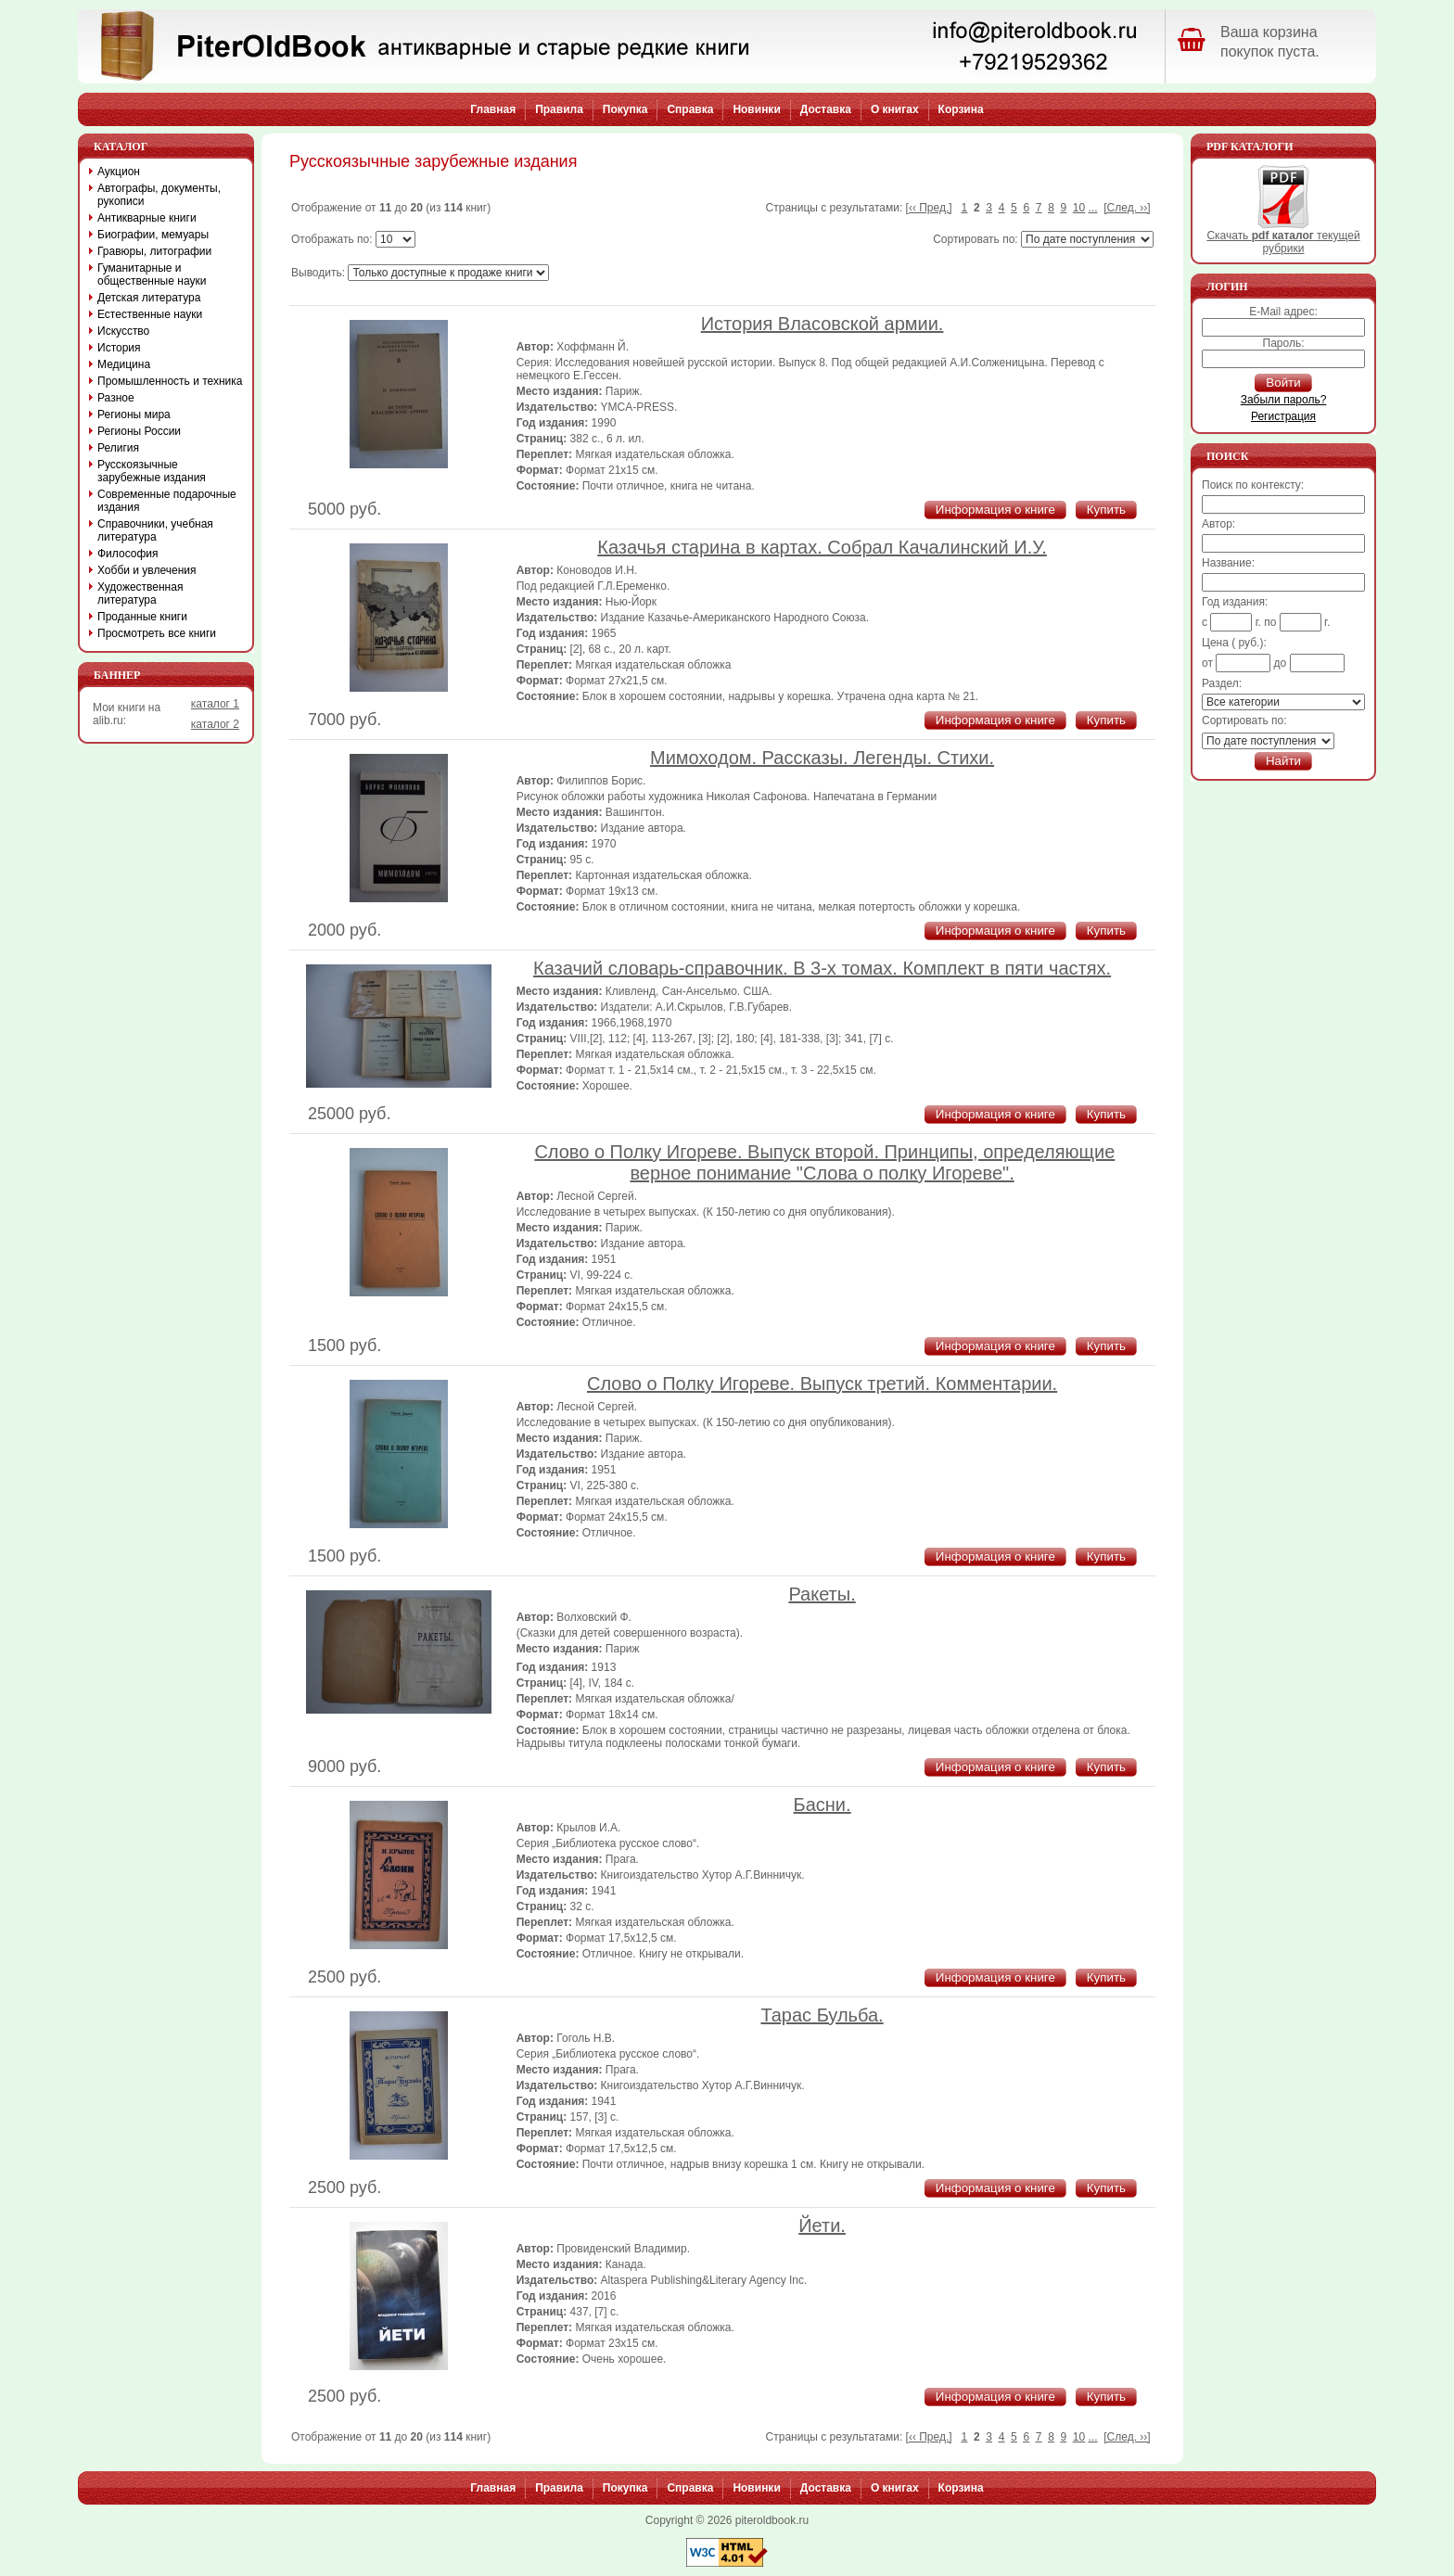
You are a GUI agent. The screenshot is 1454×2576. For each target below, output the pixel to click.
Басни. (822, 1804)
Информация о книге (995, 509)
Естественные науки (149, 314)
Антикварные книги (147, 217)
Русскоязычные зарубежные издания (151, 471)
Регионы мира (134, 414)
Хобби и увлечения (147, 570)
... (1093, 207)
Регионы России (139, 431)
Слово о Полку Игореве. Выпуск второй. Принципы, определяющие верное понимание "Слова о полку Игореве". (824, 1162)
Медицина (123, 364)
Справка (690, 109)
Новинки (756, 109)
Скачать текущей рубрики (1282, 237)
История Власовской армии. (822, 323)
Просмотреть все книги (156, 633)
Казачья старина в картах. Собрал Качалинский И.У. (822, 547)
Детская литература (148, 297)
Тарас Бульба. (821, 2015)
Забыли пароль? (1284, 399)
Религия (118, 447)
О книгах (895, 109)
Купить (1106, 509)
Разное (115, 397)
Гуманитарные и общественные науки (151, 274)
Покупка (625, 109)
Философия (128, 553)
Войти (1283, 382)
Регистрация (1283, 416)
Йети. (822, 2225)
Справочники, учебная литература (155, 530)
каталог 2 (215, 724)
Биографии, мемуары (153, 234)
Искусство (123, 331)
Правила (559, 109)
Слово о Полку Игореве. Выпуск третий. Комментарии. (822, 1383)
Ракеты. (821, 1594)
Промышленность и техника (170, 381)
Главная (493, 109)
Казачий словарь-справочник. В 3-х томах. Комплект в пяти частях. (822, 968)
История (119, 347)
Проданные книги (142, 616)
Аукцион (118, 171)
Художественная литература (140, 593)
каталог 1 (215, 703)
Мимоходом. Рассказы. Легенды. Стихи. (822, 757)
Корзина (961, 109)
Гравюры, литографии (154, 251)
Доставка (825, 109)
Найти (1283, 761)
